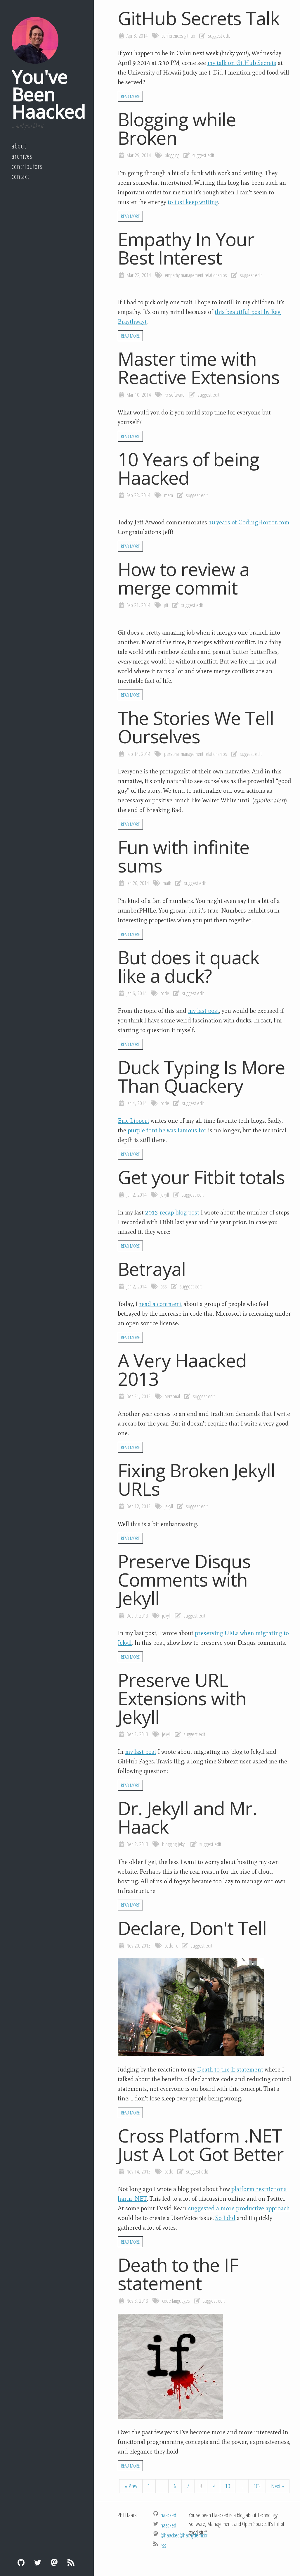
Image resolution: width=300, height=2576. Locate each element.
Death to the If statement (230, 2069)
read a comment (160, 1304)
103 (257, 2486)
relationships (215, 275)
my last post (203, 1011)
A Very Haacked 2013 (182, 1369)
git (166, 605)
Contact (20, 176)
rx (166, 394)
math (167, 883)
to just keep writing (193, 202)
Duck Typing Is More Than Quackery (201, 1076)
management (192, 275)
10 (227, 2486)
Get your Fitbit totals (201, 1177)
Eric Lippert (133, 1120)
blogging (172, 155)
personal (172, 754)
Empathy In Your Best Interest (186, 248)
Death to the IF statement (178, 2273)
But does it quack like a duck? (188, 966)
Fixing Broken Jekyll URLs (196, 1479)
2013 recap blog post (172, 1212)
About (19, 146)
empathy (172, 275)
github (189, 35)
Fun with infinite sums (183, 856)
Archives (22, 156)
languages (181, 2300)
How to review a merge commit (183, 578)
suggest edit (219, 35)
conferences (172, 35)
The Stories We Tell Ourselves (196, 727)
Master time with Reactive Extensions (199, 367)
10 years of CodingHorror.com (249, 522)
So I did (225, 2218)
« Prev (131, 2486)
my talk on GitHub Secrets (241, 63)
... (162, 2486)
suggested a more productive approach (239, 2208)
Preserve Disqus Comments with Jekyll (184, 1579)
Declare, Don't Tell (192, 1927)
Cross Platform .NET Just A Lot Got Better (201, 2144)
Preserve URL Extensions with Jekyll (182, 1698)
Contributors (27, 166)
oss (163, 1286)
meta (168, 495)
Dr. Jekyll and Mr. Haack (187, 1817)
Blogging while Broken (177, 128)
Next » (277, 2486)
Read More (130, 96)
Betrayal (152, 1268)
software (177, 394)
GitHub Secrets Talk (199, 18)
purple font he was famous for (167, 1130)
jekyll (164, 1194)
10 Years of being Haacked (188, 468)
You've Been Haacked (48, 94)
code (164, 993)
